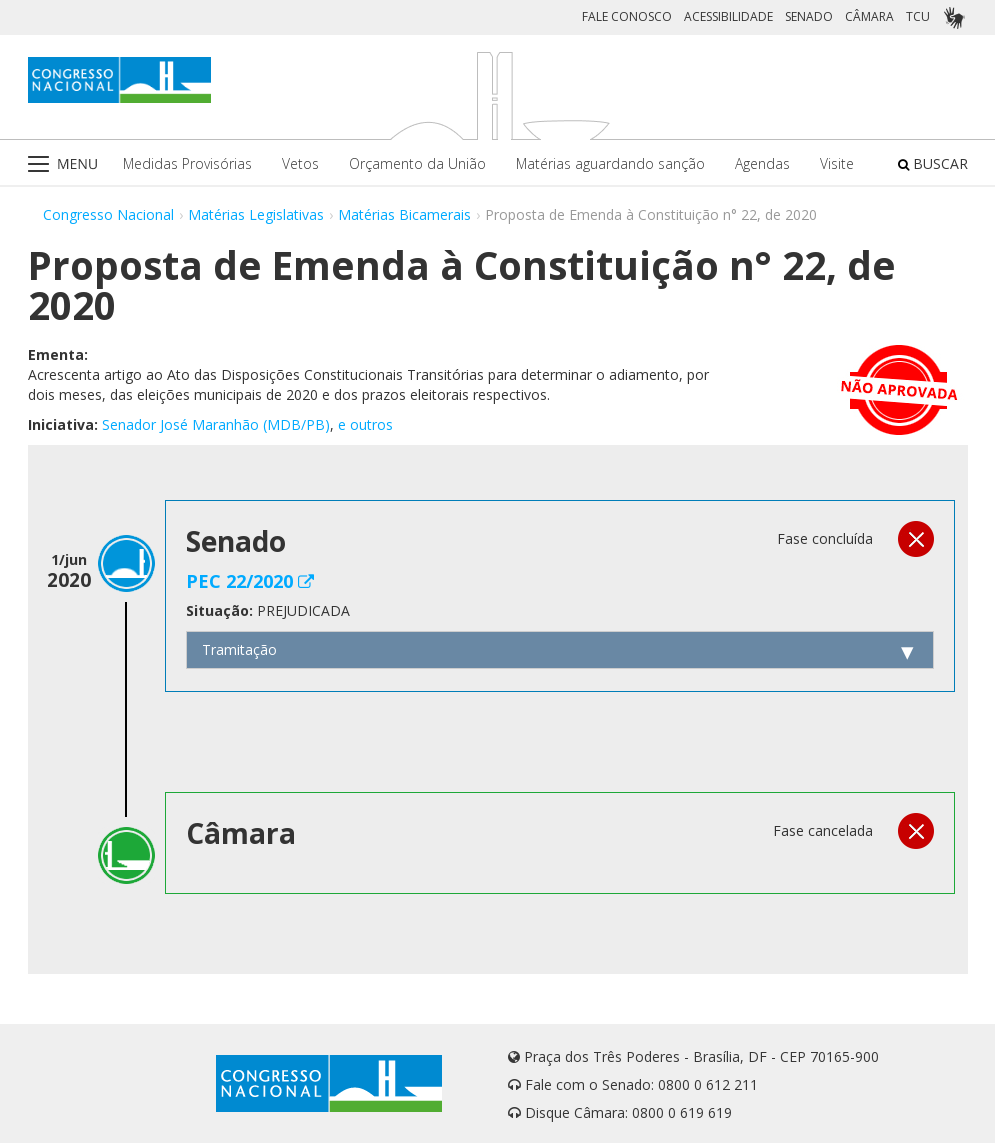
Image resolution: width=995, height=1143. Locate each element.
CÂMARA (869, 16)
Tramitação (239, 649)
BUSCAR (933, 163)
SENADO (809, 16)
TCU (918, 16)
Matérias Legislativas (256, 214)
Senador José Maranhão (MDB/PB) (216, 424)
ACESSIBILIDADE (728, 16)
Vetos (300, 163)
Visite (837, 163)
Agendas (762, 163)
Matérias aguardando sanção (610, 163)
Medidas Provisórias (187, 163)
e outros (365, 424)
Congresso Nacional (108, 214)
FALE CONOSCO (627, 16)
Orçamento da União (417, 163)
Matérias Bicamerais (404, 214)
